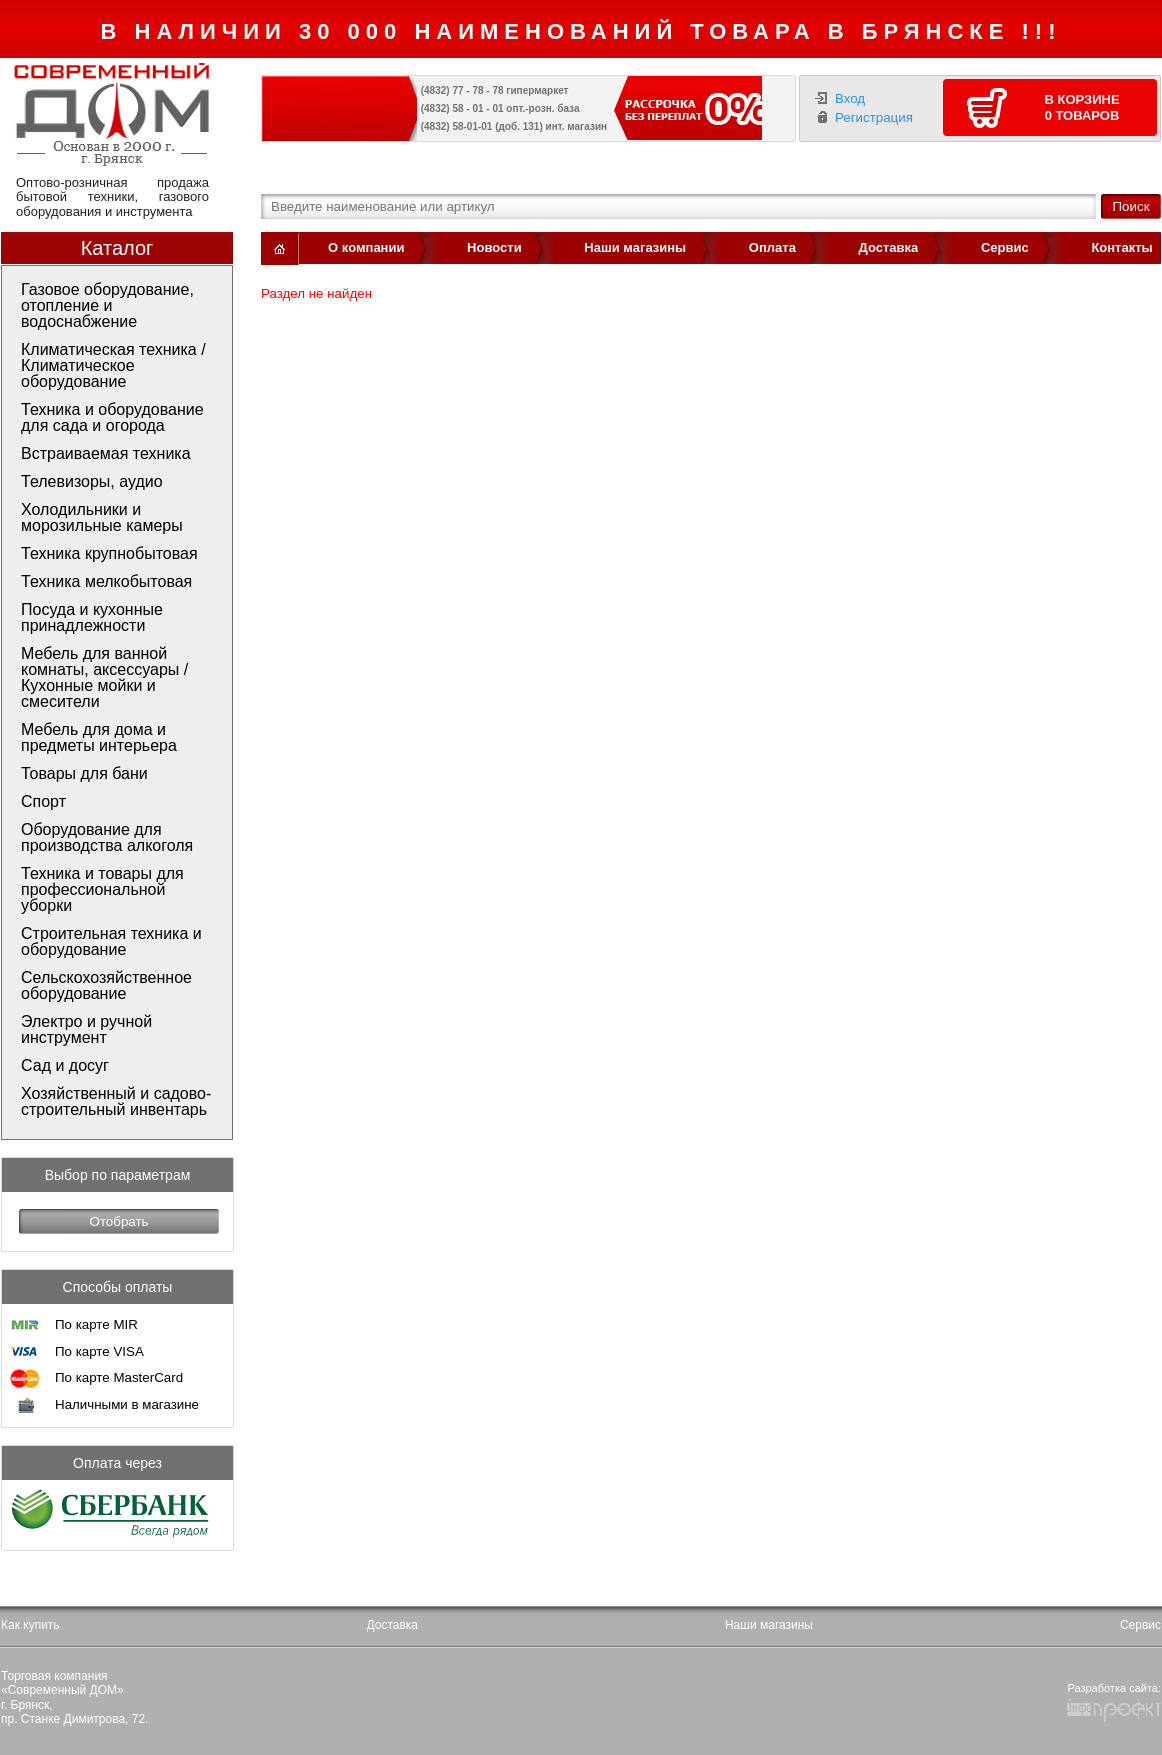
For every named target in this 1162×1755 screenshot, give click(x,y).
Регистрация (874, 117)
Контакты (1121, 247)
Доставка (889, 247)
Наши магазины (635, 247)
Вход (850, 98)
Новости (494, 247)
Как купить (30, 1625)
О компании (366, 247)
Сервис (1005, 247)
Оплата (772, 247)
